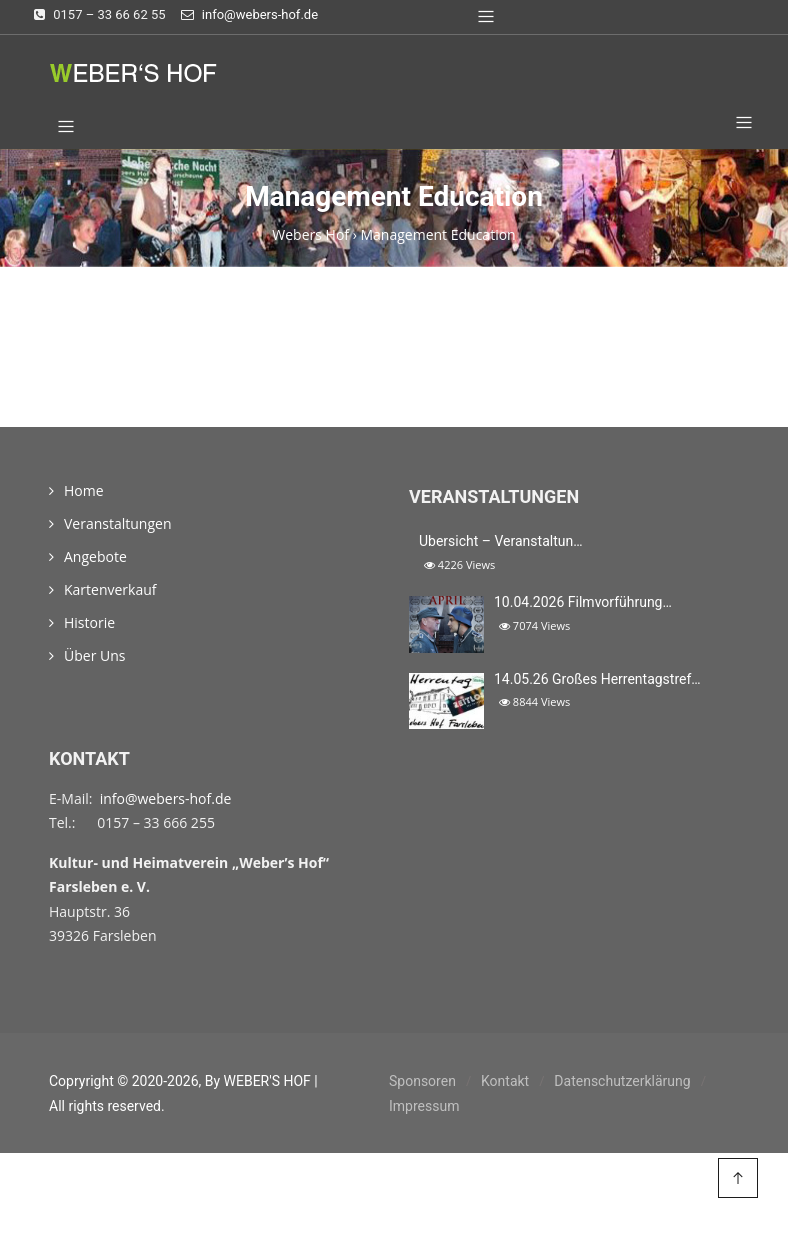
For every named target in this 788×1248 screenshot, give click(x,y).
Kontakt (505, 1081)
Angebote (95, 556)
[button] (736, 124)
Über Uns (94, 655)
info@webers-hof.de (166, 798)
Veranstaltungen (117, 523)
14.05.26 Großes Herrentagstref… (597, 679)
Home (84, 490)
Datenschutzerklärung (622, 1081)
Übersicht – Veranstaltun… (501, 541)
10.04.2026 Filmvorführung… (583, 602)
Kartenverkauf (110, 589)
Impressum (424, 1106)
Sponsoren (422, 1081)
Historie (89, 622)
